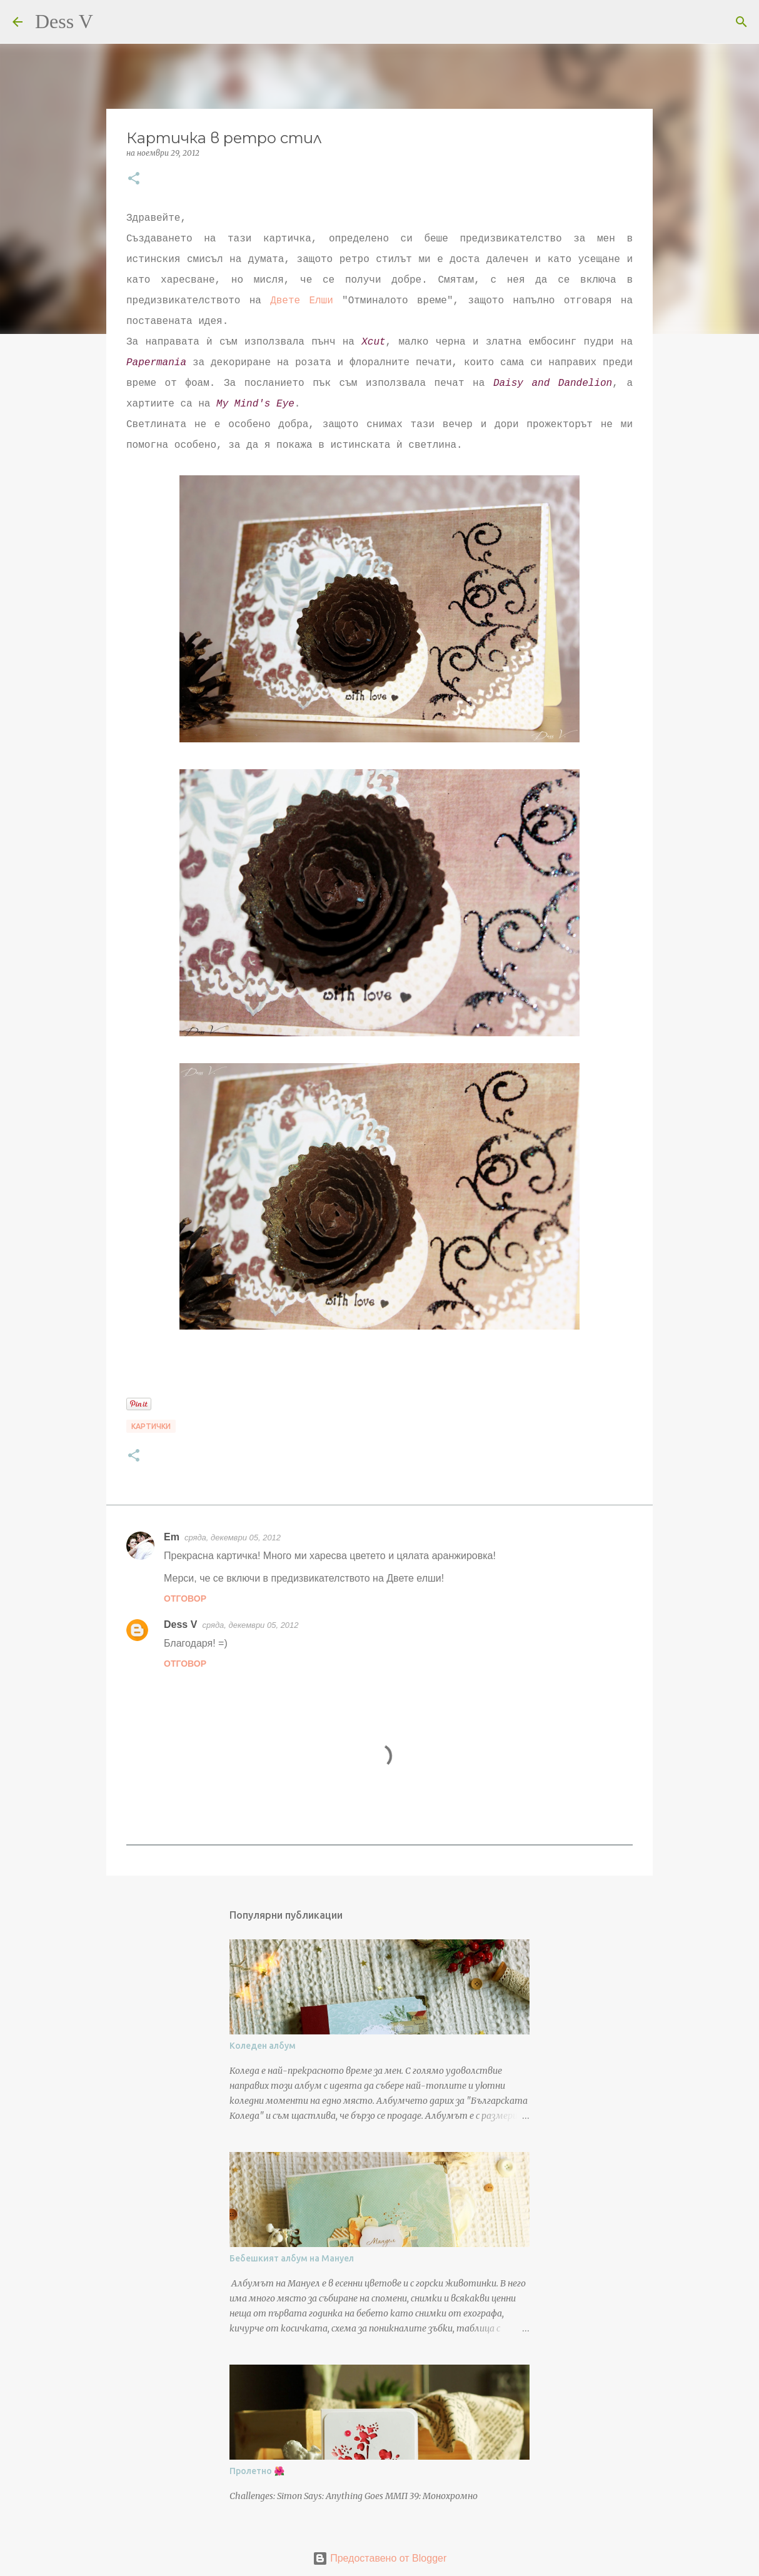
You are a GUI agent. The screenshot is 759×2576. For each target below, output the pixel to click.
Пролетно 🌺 (256, 2471)
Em (171, 1537)
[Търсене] (110, 22)
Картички (151, 1426)
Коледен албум (262, 2046)
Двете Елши (301, 300)
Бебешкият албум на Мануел (291, 2258)
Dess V (64, 21)
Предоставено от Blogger (380, 2558)
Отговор (185, 1599)
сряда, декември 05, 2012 (232, 1537)
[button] (133, 179)
